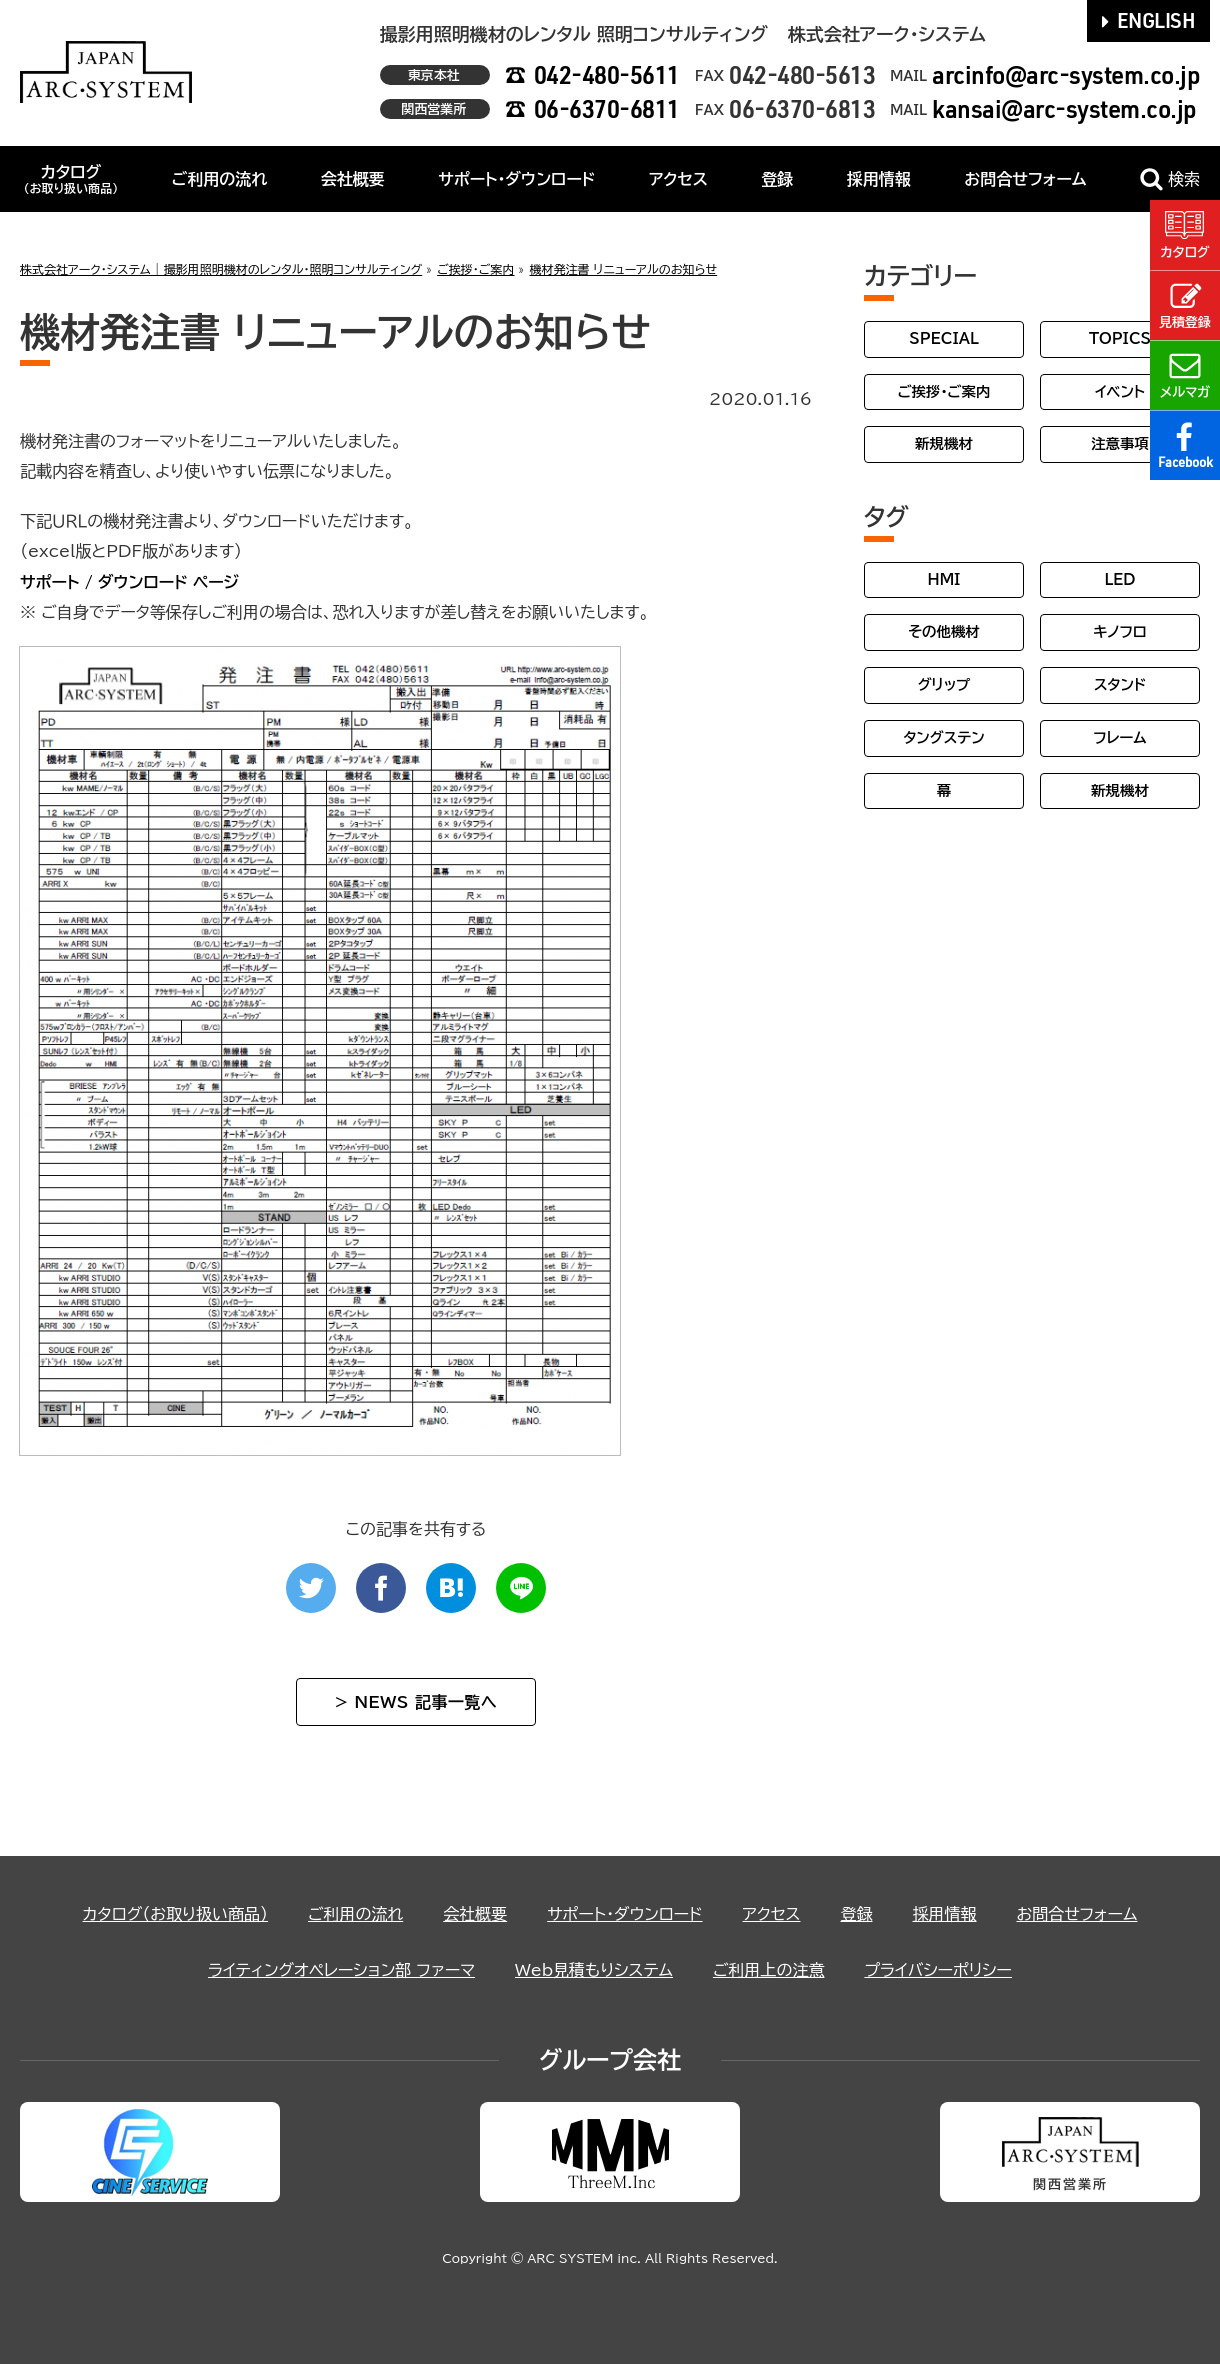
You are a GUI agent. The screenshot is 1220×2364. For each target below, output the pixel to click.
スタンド (1120, 684)
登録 (777, 179)
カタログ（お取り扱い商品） (175, 1914)
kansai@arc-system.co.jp (1064, 108)
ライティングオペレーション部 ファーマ (341, 1970)
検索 (1170, 179)
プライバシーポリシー (938, 1970)
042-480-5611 (607, 74)
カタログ (70, 179)
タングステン (943, 737)
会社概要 (353, 179)
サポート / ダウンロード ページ (129, 582)
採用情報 (879, 179)
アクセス (678, 179)
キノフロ (1119, 631)
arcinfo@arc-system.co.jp (1066, 74)
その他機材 (943, 631)
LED (1119, 579)
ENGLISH (1149, 20)
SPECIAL (944, 338)
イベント (1120, 391)
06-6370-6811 (607, 108)
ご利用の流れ (220, 179)
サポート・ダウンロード (516, 179)
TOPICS (1120, 338)
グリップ (944, 684)
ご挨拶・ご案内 (944, 391)
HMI (944, 579)
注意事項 (1120, 443)
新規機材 (944, 443)
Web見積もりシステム (594, 1970)
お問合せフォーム (1025, 179)
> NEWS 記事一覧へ (416, 1702)
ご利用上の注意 (769, 1970)
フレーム (1119, 737)
